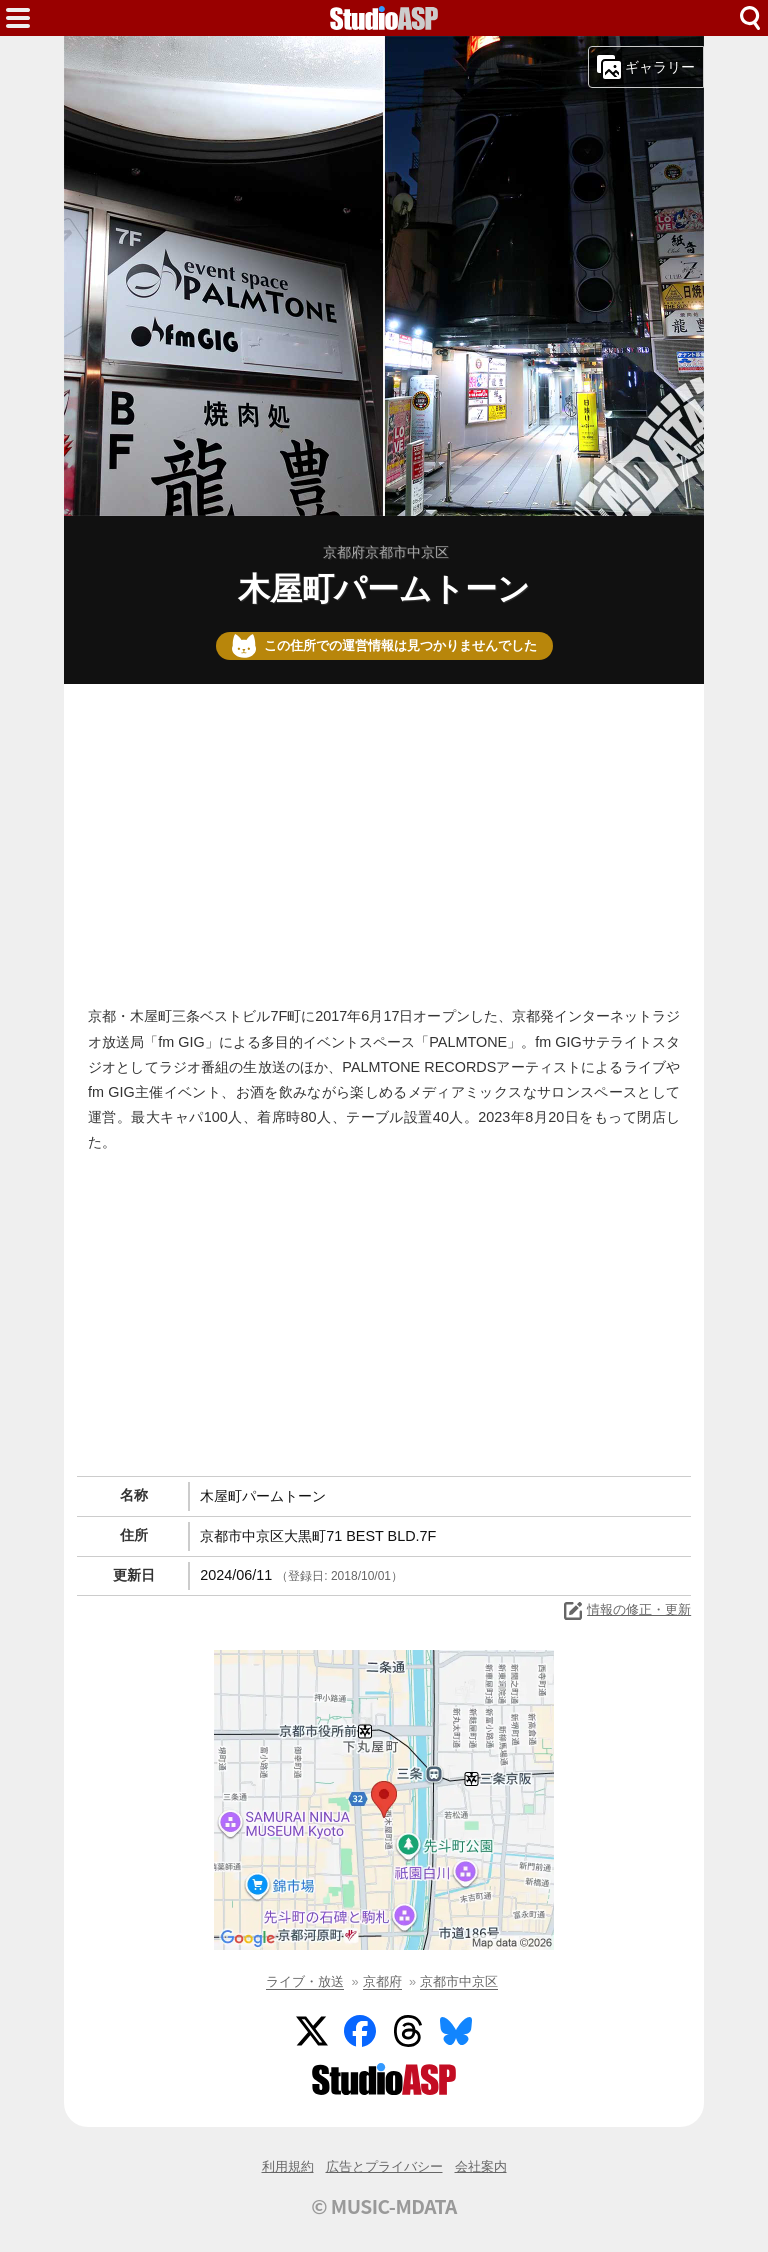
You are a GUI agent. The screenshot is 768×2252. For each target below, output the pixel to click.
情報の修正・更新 (626, 1611)
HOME (384, 18)
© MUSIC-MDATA (384, 2206)
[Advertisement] (384, 840)
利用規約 (288, 2166)
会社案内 (481, 2166)
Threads (408, 2031)
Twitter (312, 2031)
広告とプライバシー (384, 2166)
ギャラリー (646, 67)
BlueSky (456, 2031)
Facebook (360, 2031)
